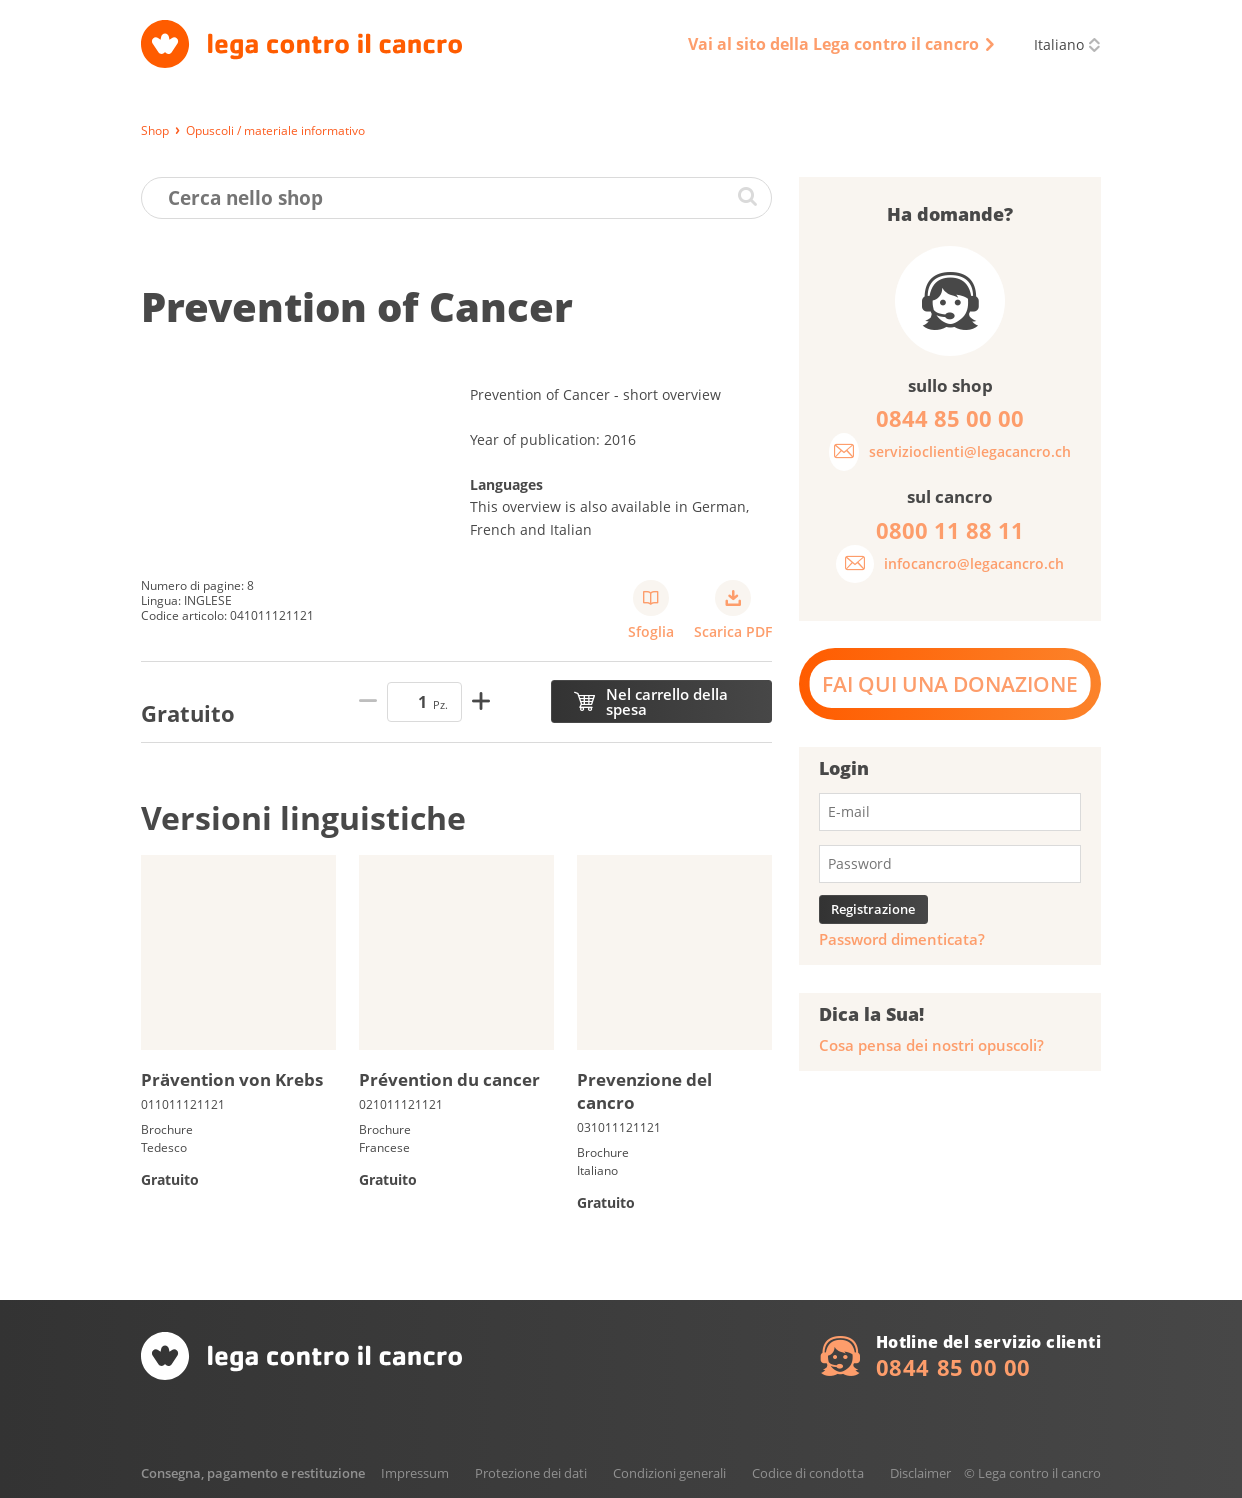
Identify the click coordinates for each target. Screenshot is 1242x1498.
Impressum (415, 1473)
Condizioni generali (669, 1473)
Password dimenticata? (902, 939)
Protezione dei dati (531, 1473)
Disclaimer (920, 1473)
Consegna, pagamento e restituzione (253, 1473)
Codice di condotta (808, 1473)
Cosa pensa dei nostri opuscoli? (931, 1045)
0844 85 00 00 (953, 1367)
